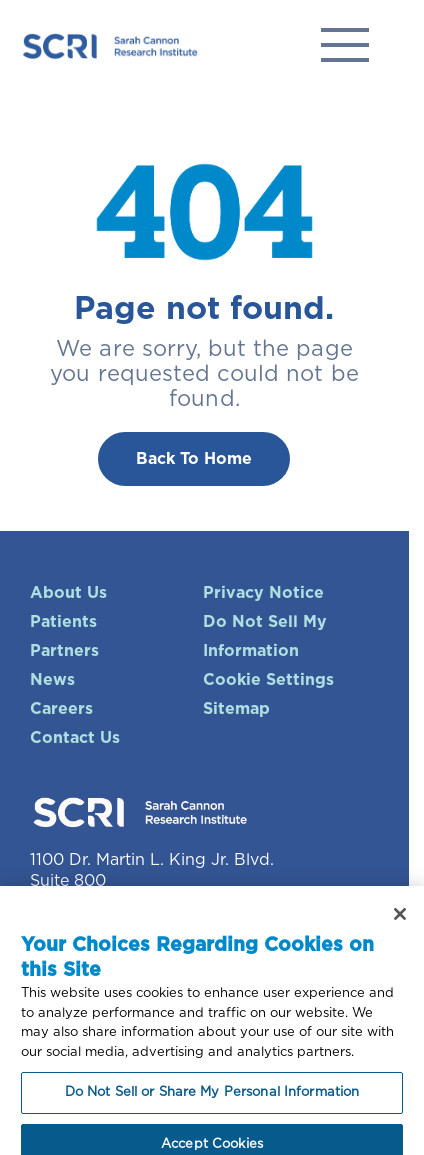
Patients (63, 622)
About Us (68, 593)
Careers (61, 709)
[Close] (400, 922)
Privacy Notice (263, 593)
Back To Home (194, 459)
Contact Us (75, 738)
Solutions (345, 45)
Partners (64, 651)
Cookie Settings (268, 680)
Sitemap (236, 709)
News (52, 680)
